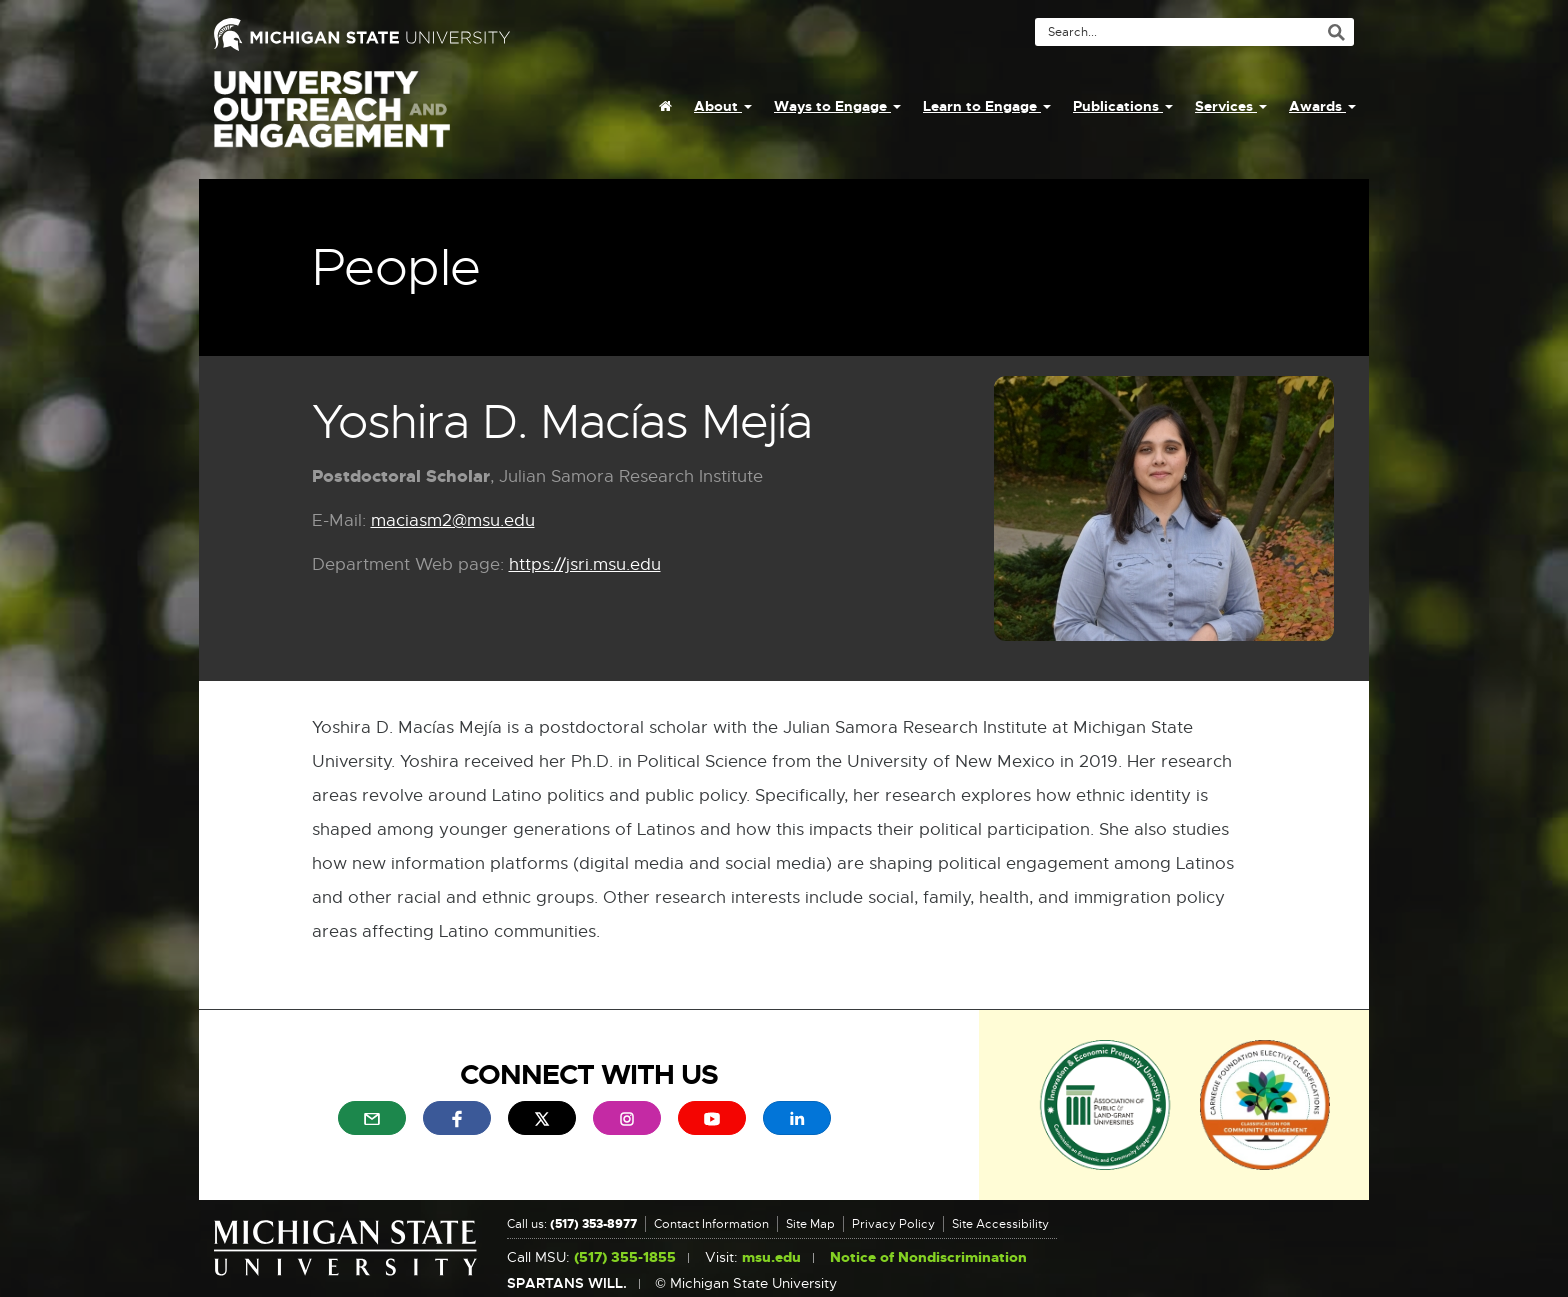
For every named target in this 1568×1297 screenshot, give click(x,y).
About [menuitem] (723, 106)
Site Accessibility (1000, 1224)
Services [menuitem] (1231, 106)
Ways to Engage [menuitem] (837, 106)
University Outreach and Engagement (332, 120)
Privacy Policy (893, 1224)
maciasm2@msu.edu (453, 521)
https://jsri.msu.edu (585, 565)
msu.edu (771, 1257)
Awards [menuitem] (1322, 106)
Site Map (810, 1224)
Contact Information (711, 1224)
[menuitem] (665, 106)
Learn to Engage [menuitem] (987, 106)
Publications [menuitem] (1123, 106)
